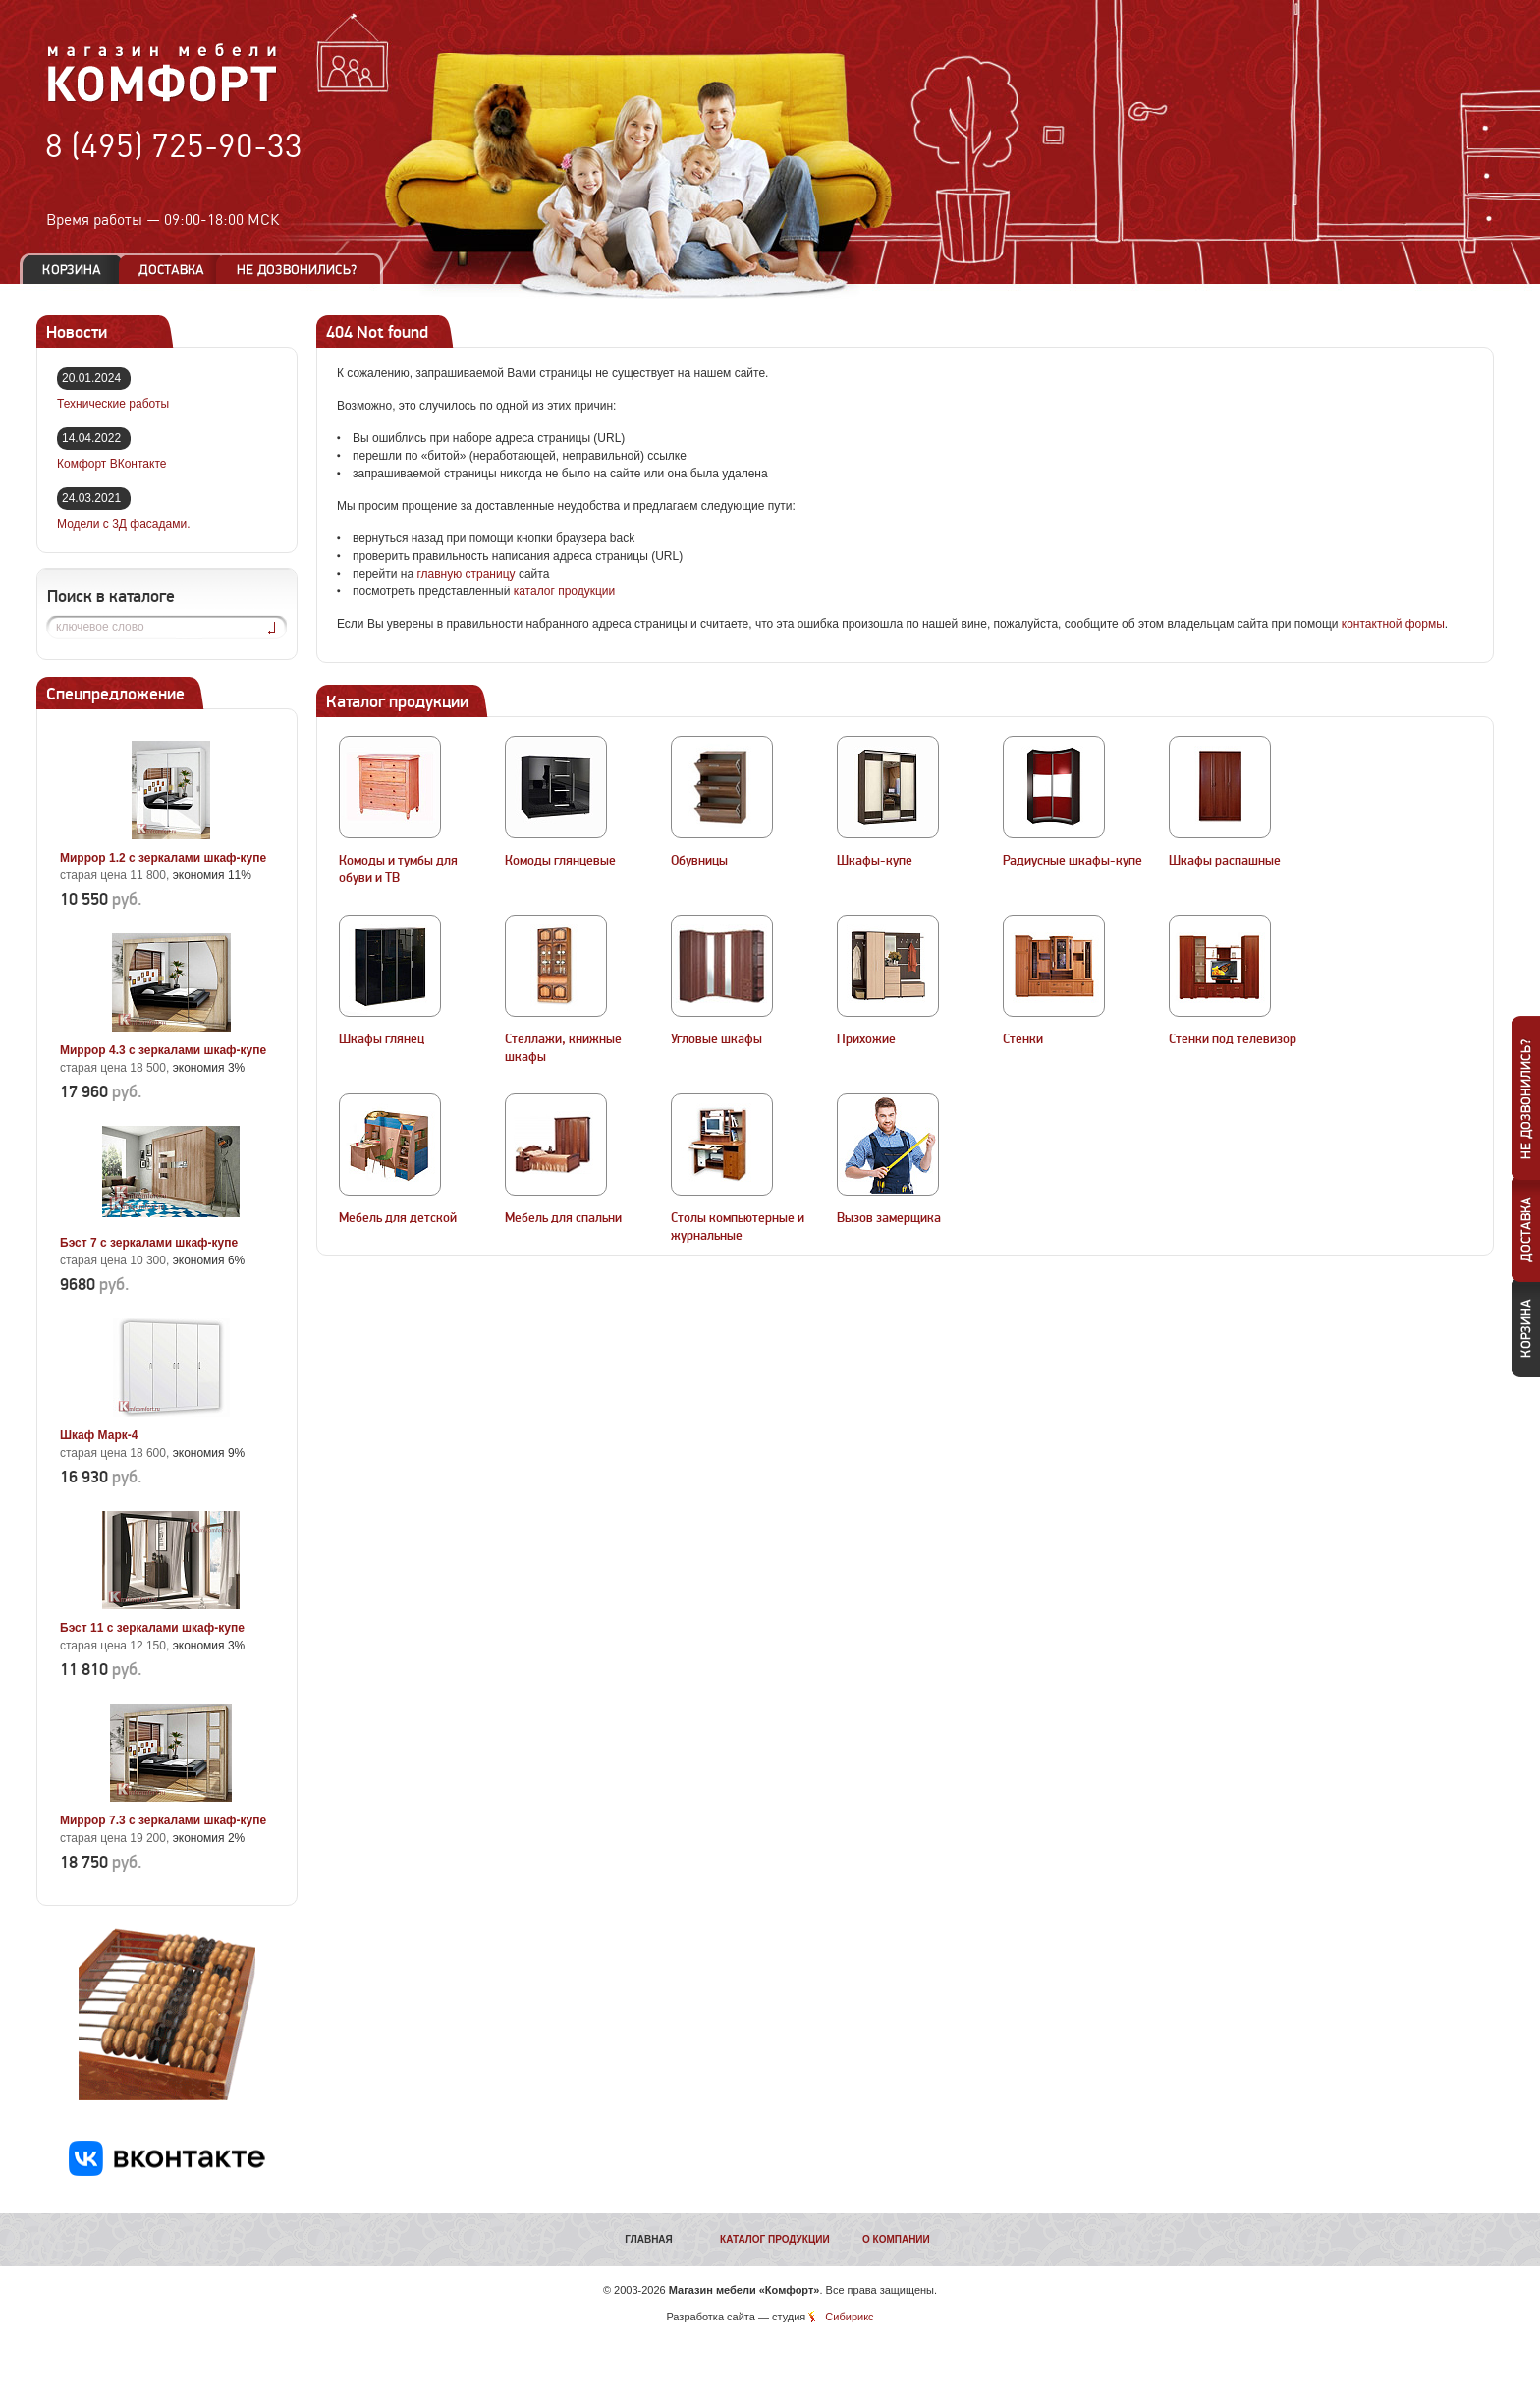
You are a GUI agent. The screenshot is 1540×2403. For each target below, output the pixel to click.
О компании (896, 2239)
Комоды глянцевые (560, 860)
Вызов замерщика (889, 1218)
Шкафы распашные (1225, 860)
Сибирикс (849, 2316)
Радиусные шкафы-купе (1072, 860)
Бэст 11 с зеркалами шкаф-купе (152, 1628)
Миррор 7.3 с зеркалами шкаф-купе (163, 1820)
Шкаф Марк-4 (99, 1435)
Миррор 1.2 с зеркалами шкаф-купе (163, 858)
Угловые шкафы (716, 1039)
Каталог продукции (775, 2239)
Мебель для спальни (563, 1218)
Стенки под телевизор (1232, 1039)
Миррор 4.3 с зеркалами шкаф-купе (163, 1050)
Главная (649, 2239)
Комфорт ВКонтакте (111, 464)
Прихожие (866, 1039)
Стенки (1023, 1039)
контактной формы (1393, 624)
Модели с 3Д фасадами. (124, 524)
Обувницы (699, 860)
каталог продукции (565, 591)
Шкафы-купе (874, 860)
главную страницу (465, 574)
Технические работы (113, 404)
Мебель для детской (398, 1218)
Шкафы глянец (381, 1039)
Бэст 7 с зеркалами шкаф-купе (149, 1243)
